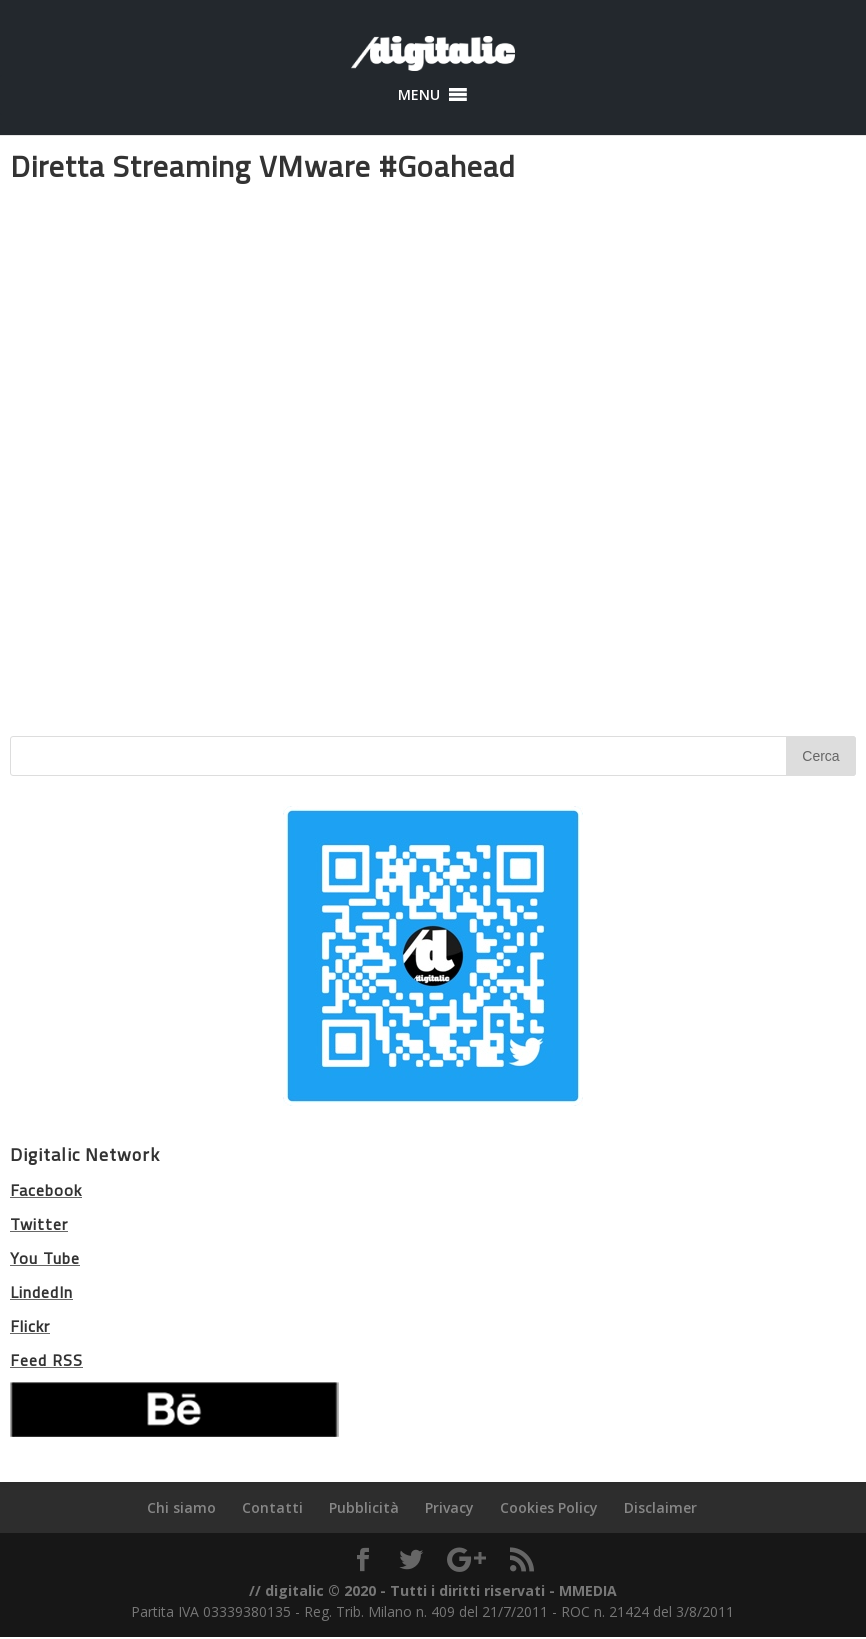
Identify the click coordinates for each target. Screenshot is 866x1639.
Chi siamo (181, 1507)
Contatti (272, 1507)
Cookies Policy (549, 1507)
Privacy (449, 1507)
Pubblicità (364, 1507)
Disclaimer (660, 1507)
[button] (419, 95)
